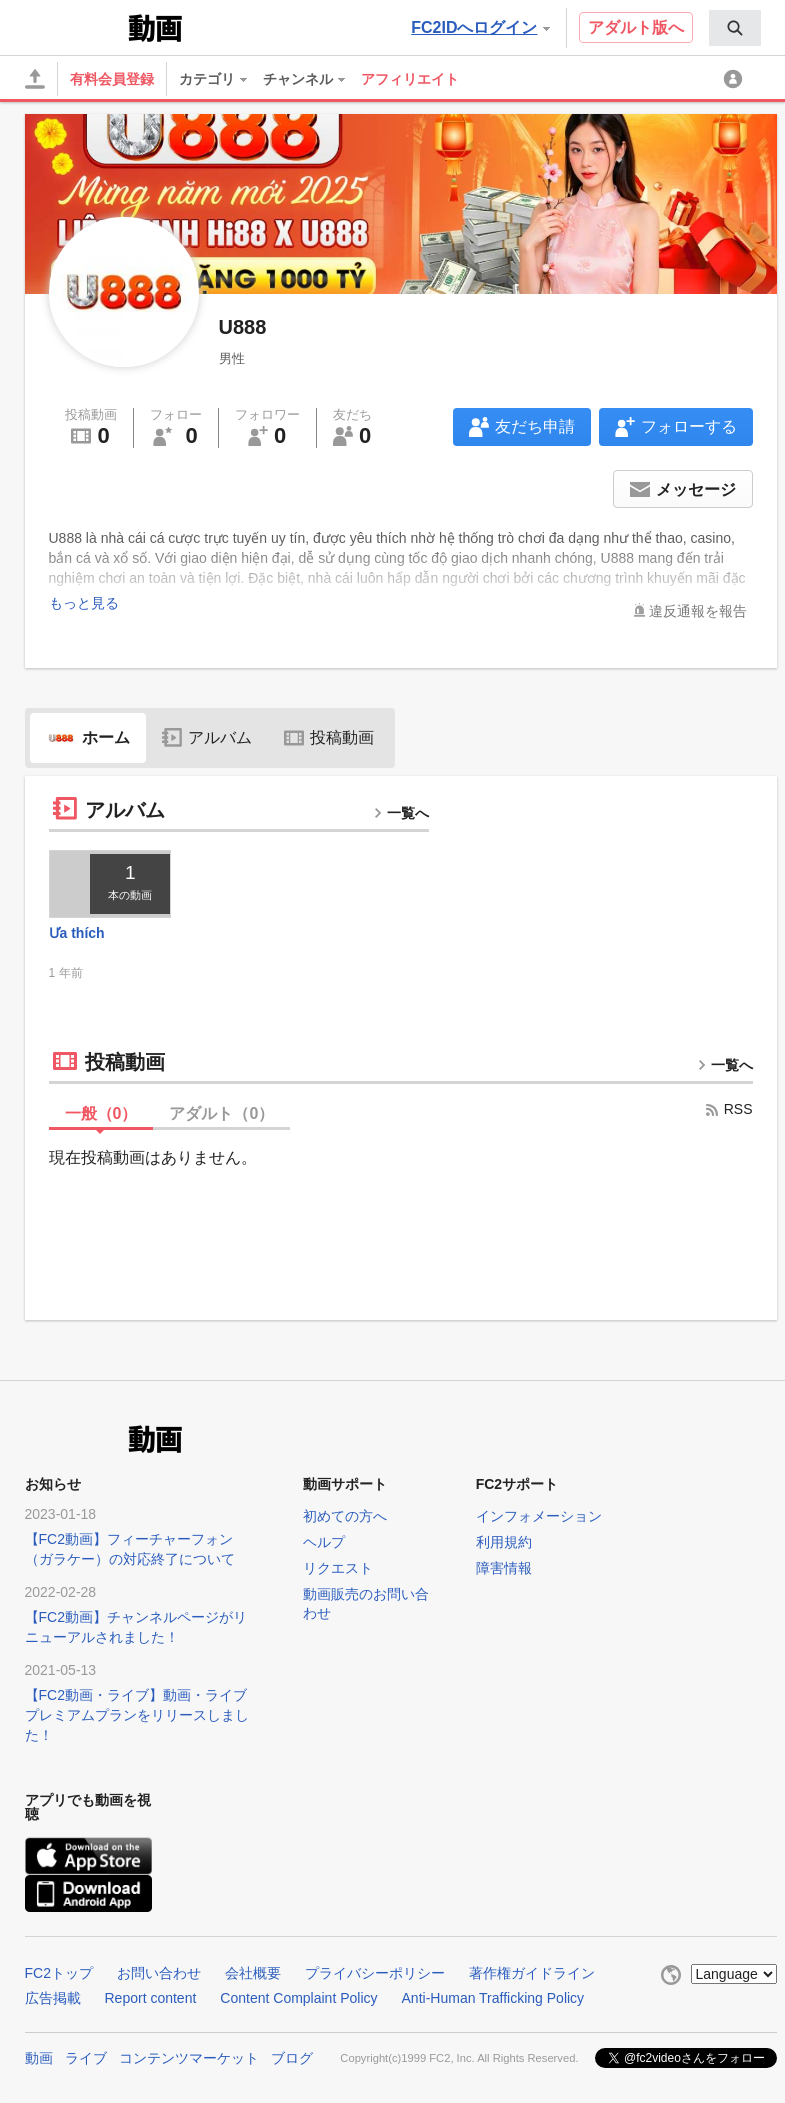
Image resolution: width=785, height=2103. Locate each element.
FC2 (74, 26)
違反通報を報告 (698, 611)
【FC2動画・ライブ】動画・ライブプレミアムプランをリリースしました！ (137, 1715)
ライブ (86, 2056)
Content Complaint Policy (298, 1998)
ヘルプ (324, 1542)
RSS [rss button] (728, 1109)
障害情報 (504, 1568)
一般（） (101, 1113)
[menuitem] (735, 28)
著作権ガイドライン (532, 1973)
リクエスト (338, 1568)
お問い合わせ (159, 1973)
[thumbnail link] (110, 884)
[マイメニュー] (736, 79)
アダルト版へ (636, 27)
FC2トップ (59, 1973)
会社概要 (253, 1973)
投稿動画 (329, 737)
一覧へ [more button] (401, 813)
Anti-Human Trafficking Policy (493, 1998)
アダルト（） (221, 1113)
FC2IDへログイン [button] (480, 27)
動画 (39, 2056)
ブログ (292, 2056)
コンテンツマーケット (189, 2056)
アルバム (207, 737)
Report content (151, 1998)
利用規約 (504, 1542)
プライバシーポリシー (375, 1973)
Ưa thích (77, 933)
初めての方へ (345, 1516)
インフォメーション (539, 1516)
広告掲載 (53, 1998)
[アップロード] (35, 79)
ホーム (88, 737)
